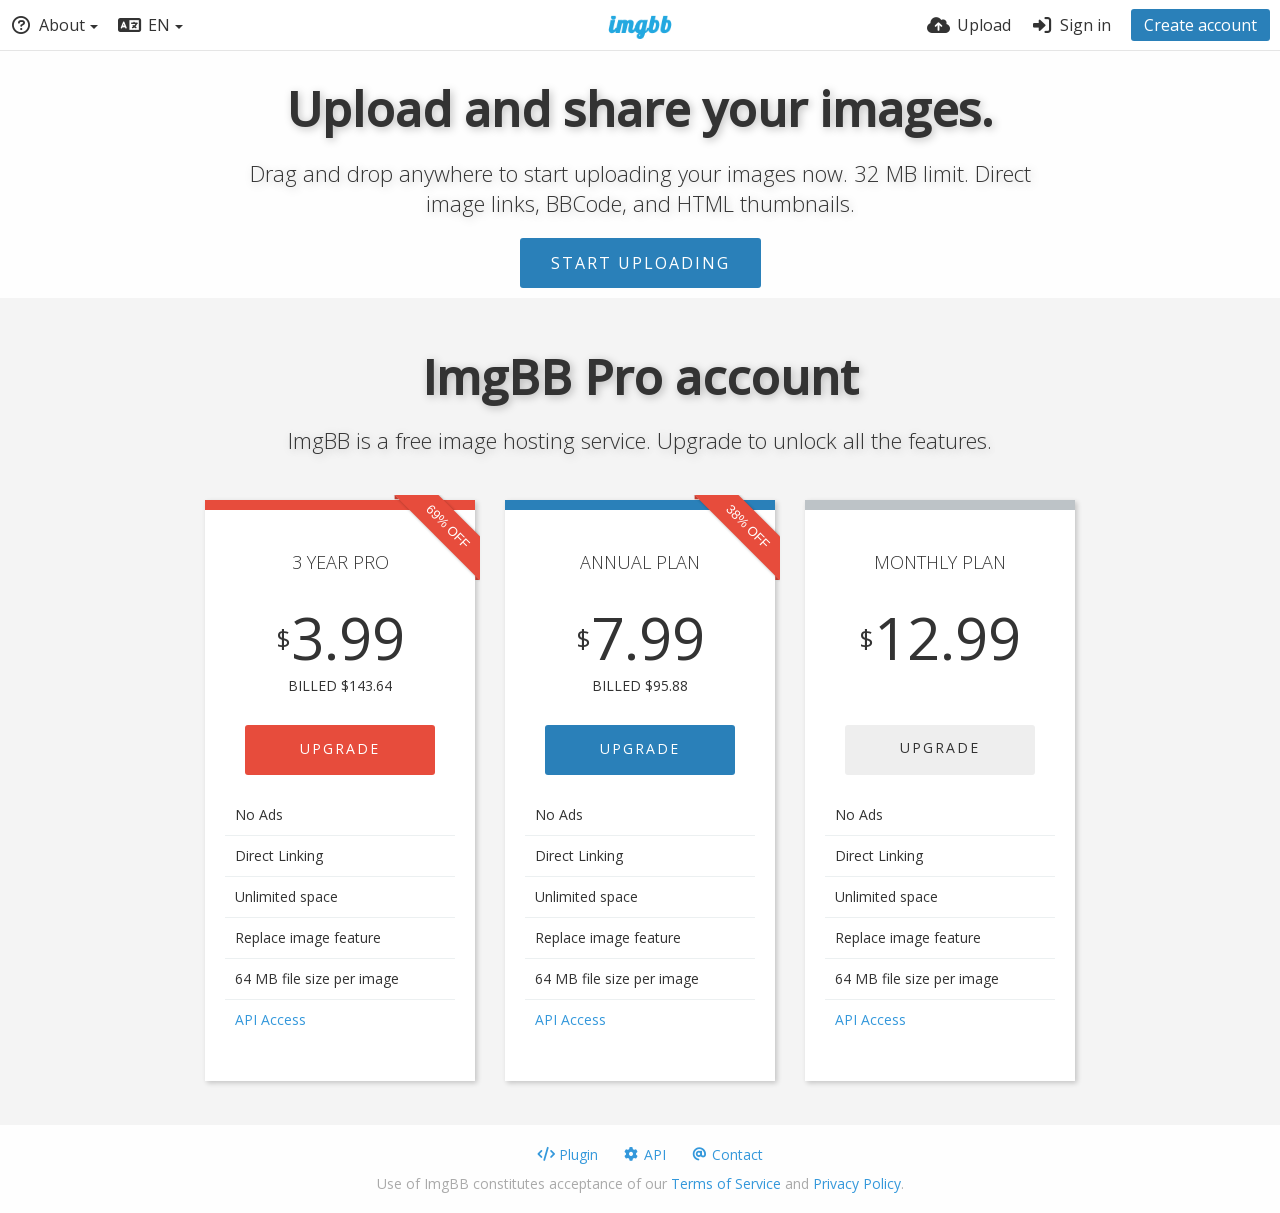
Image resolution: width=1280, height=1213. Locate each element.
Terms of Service (726, 1183)
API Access (270, 1019)
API (644, 1154)
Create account (1200, 25)
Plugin (567, 1154)
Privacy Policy (857, 1183)
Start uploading (640, 263)
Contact (726, 1154)
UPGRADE (340, 748)
